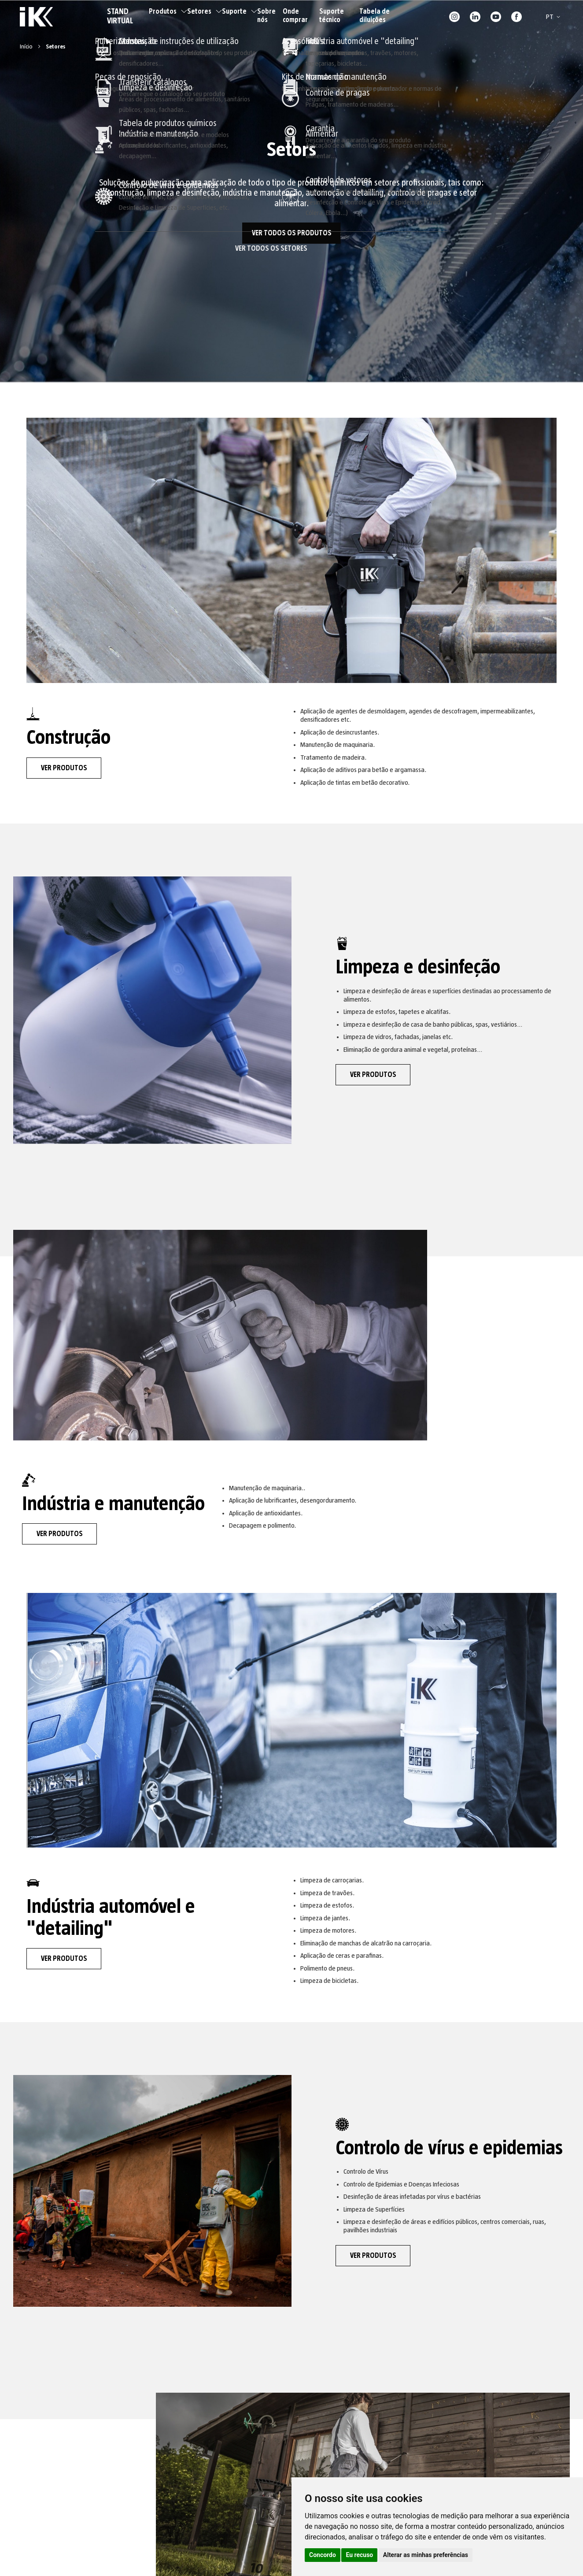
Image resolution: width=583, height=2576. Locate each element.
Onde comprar (295, 15)
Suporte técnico (331, 15)
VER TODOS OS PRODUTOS (292, 233)
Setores (204, 11)
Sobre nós (266, 15)
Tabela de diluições (374, 15)
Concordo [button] (322, 2554)
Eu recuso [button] (359, 2554)
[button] (554, 17)
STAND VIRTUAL (120, 16)
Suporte (239, 11)
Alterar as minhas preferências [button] (425, 2554)
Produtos (168, 11)
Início (27, 47)
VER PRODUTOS (64, 768)
